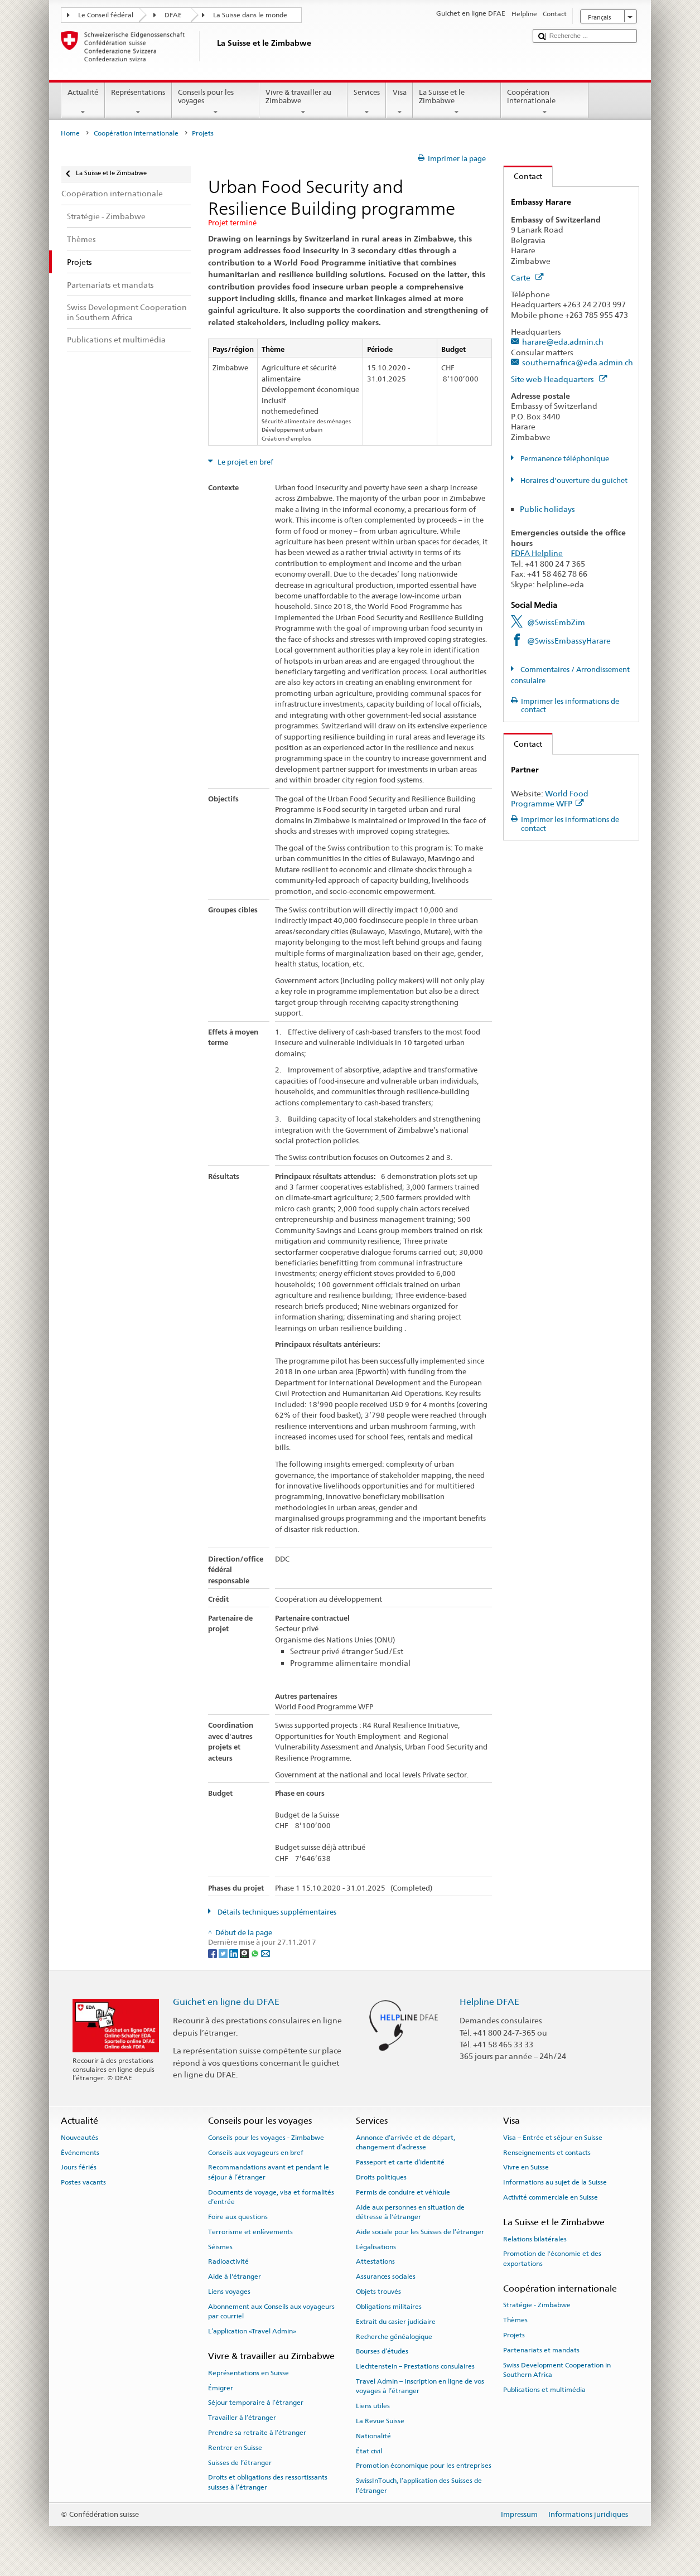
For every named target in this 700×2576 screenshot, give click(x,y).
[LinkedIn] (234, 1953)
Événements (80, 2152)
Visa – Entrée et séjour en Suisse (552, 2138)
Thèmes (515, 2320)
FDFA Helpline (537, 553)
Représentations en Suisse (248, 2373)
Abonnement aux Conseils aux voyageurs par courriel (271, 2311)
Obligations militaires (389, 2307)
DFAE (173, 15)
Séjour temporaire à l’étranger (255, 2402)
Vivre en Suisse (526, 2167)
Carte (527, 277)
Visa (399, 102)
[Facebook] (213, 1953)
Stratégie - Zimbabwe (537, 2305)
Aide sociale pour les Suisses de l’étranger (420, 2232)
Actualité (83, 102)
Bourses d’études (382, 2351)
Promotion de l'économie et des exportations (552, 2258)
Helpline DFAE (489, 2002)
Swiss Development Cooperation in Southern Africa (557, 2370)
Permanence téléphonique (564, 459)
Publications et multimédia (544, 2390)
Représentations (138, 102)
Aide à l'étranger (234, 2276)
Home (70, 133)
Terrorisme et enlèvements (250, 2232)
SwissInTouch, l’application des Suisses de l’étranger (419, 2485)
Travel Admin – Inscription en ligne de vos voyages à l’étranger (420, 2386)
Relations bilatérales (535, 2238)
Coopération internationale (544, 102)
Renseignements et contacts (547, 2152)
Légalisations (376, 2246)
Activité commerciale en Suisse (550, 2197)
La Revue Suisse (380, 2421)
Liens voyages (229, 2291)
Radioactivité (228, 2261)
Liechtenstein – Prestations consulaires (415, 2366)
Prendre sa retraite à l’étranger (257, 2433)
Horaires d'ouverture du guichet (573, 480)
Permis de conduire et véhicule (403, 2192)
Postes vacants (83, 2182)
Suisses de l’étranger (240, 2462)
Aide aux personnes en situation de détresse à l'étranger (410, 2211)
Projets (514, 2335)
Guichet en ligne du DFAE (226, 2002)
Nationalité (373, 2436)
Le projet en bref (244, 462)
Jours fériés (78, 2167)
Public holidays (547, 509)
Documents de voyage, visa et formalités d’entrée (271, 2197)
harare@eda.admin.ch (563, 341)
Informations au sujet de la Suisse (555, 2182)
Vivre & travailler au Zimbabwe (303, 102)
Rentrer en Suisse (235, 2448)
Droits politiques (381, 2177)
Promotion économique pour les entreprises (423, 2465)
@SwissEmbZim (556, 622)
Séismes (220, 2246)
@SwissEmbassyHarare (569, 640)
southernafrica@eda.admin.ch (577, 362)
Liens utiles (373, 2406)
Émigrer (220, 2387)
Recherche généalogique (394, 2336)
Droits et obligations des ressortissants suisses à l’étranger (267, 2482)
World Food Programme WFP (549, 799)
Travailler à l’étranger (242, 2418)
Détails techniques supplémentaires (276, 1912)
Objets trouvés (378, 2291)
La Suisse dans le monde (250, 15)
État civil (369, 2451)
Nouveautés (79, 2138)
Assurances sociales (386, 2276)
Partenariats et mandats (541, 2350)
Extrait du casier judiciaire (396, 2322)
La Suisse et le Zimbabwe (456, 102)
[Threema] (245, 1953)
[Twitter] (224, 1953)
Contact (523, 176)
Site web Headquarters (559, 379)
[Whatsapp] (255, 1953)
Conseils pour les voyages (215, 102)
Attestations (375, 2261)
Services (367, 102)
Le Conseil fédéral (105, 15)
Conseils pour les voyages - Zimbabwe (266, 2138)
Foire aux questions (238, 2217)
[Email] (265, 1953)
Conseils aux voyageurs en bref (255, 2152)
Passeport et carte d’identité (400, 2162)
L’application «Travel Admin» (252, 2331)
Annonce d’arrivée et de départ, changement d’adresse (405, 2142)
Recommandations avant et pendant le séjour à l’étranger (268, 2172)
